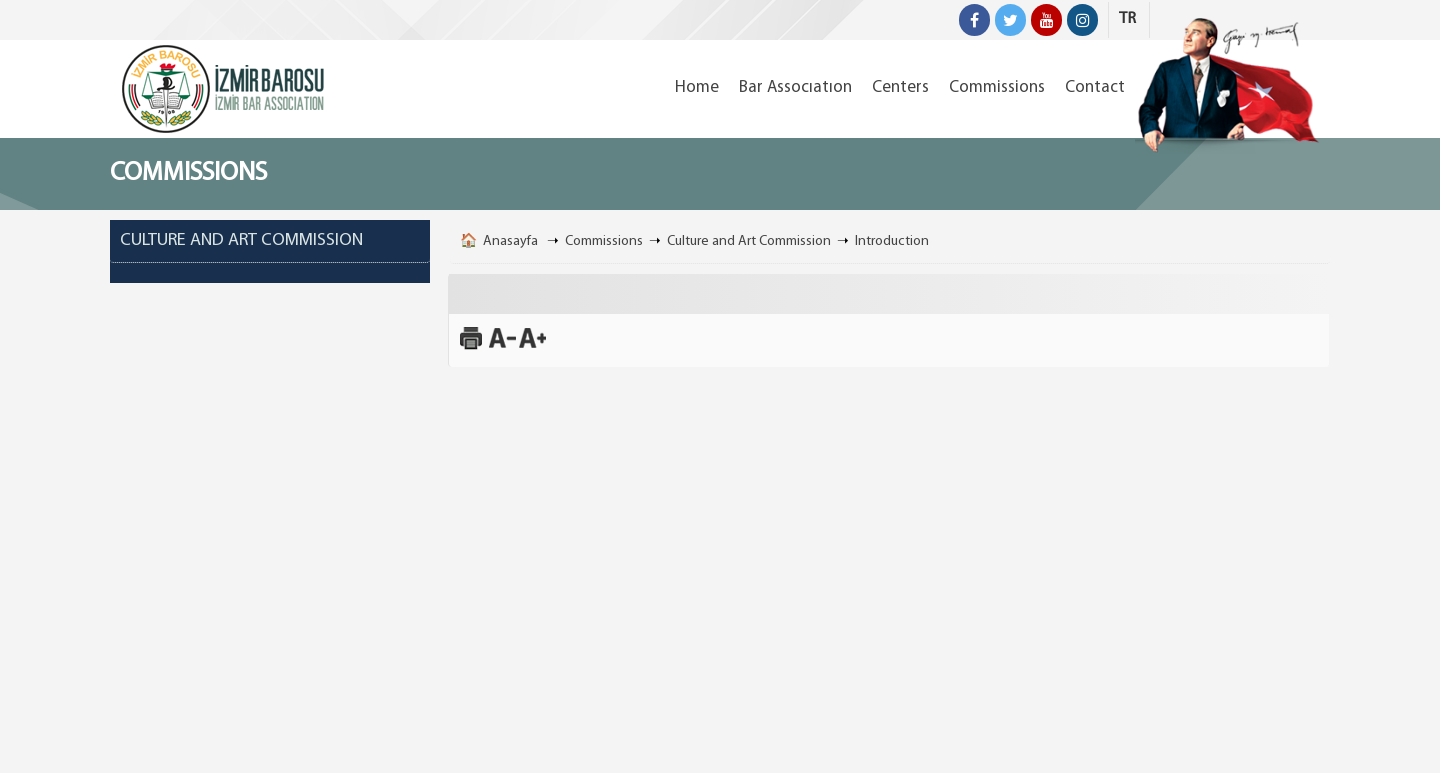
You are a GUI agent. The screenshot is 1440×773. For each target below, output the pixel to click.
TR (1127, 19)
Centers (900, 87)
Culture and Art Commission (749, 241)
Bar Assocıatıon (795, 87)
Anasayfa (510, 241)
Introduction (892, 241)
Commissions (997, 87)
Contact (1095, 87)
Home (697, 87)
